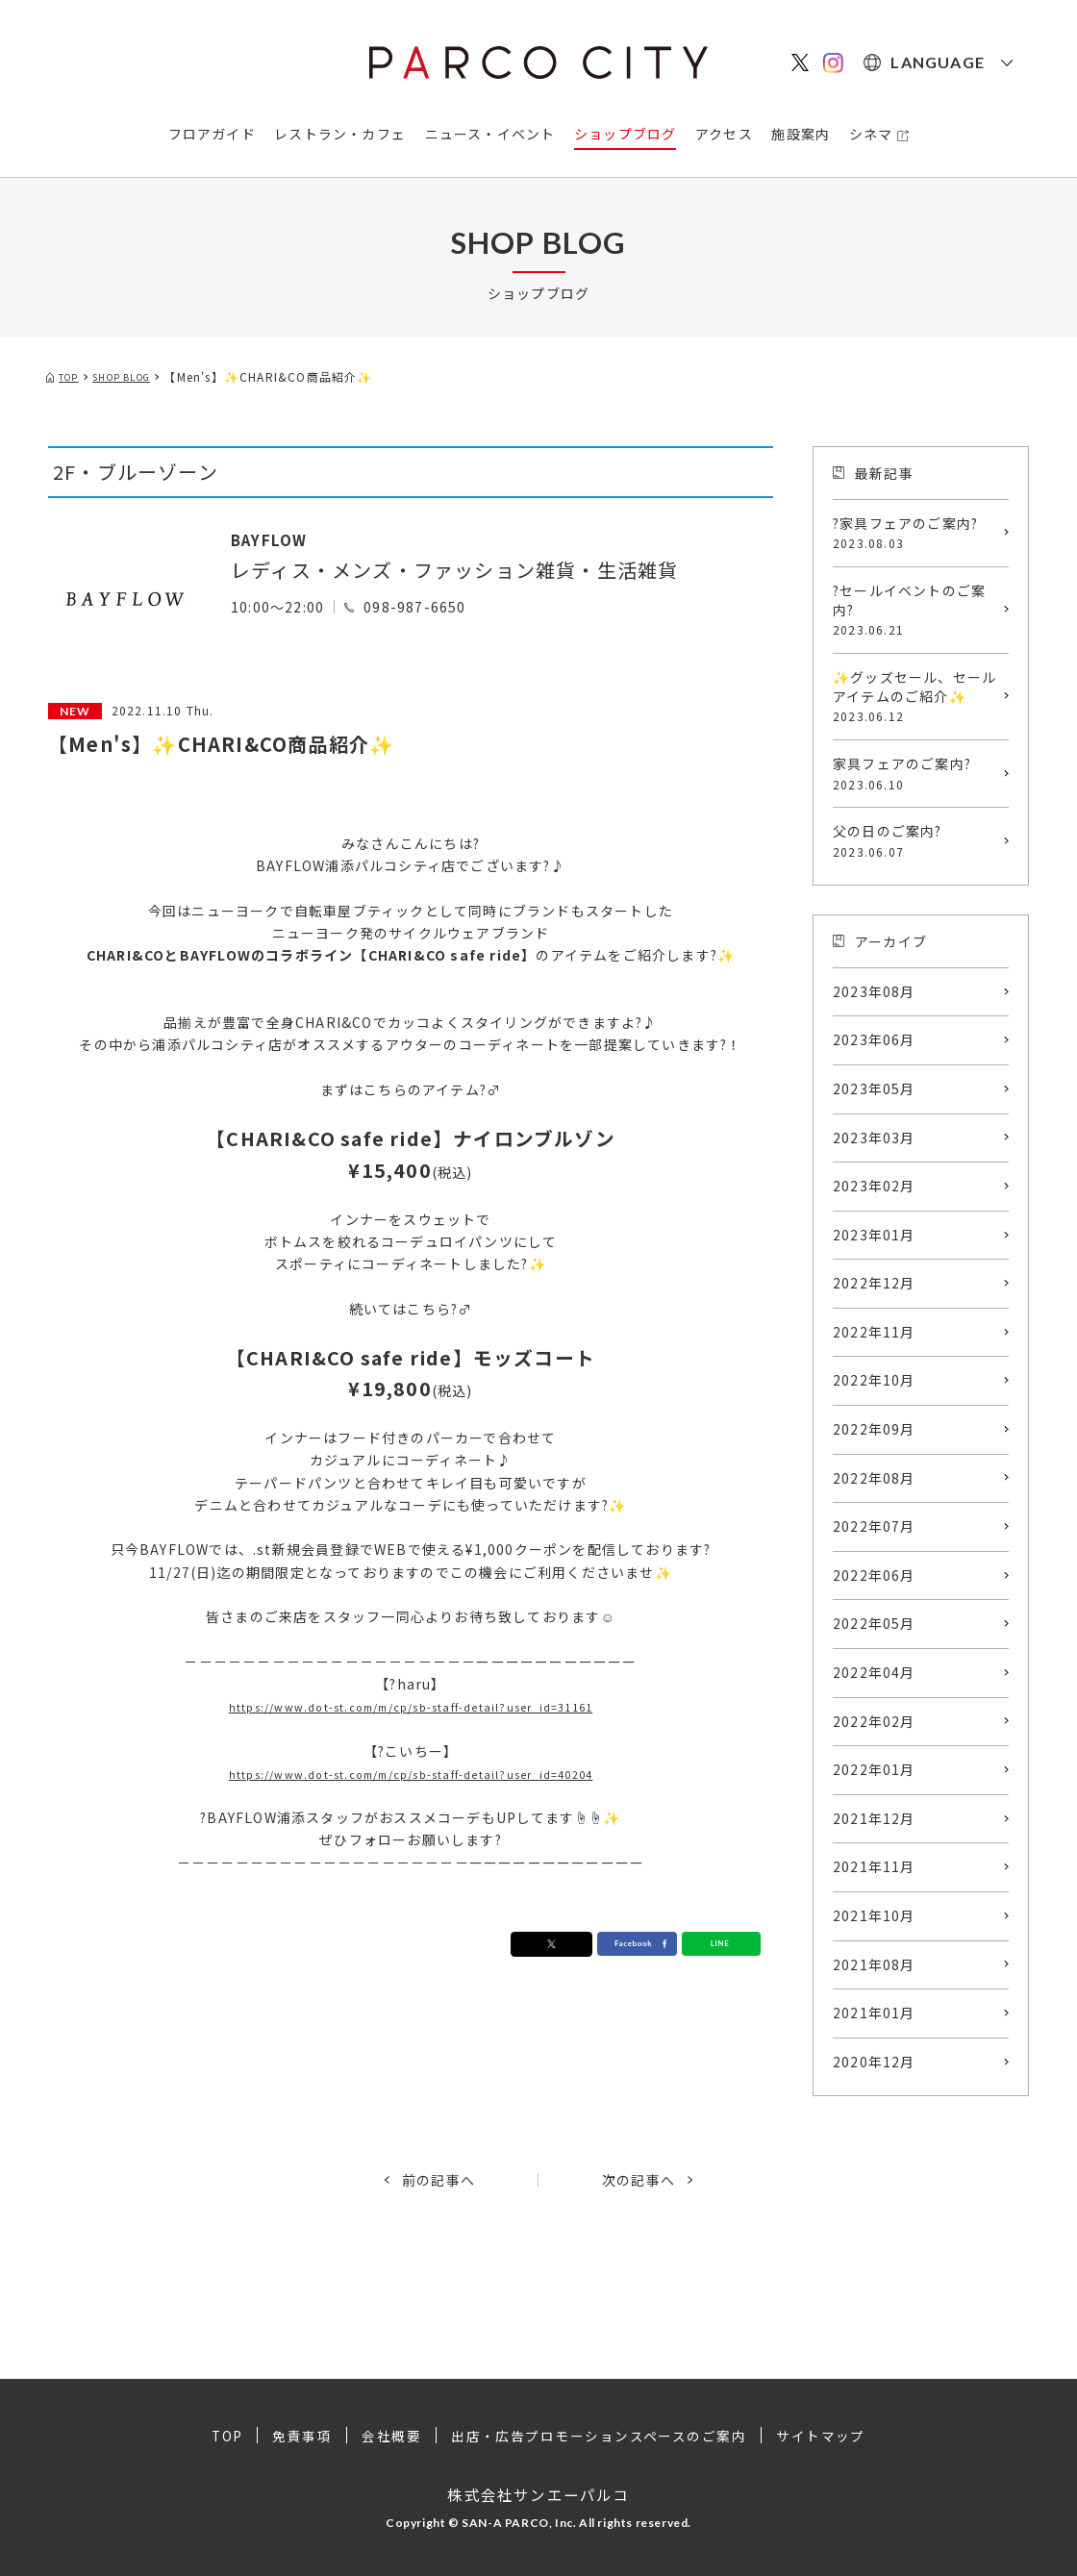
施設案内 (800, 133)
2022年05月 (874, 1623)
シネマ (871, 133)
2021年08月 (874, 1964)
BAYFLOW (279, 538)
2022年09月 (874, 1428)
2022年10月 (874, 1379)
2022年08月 (874, 1478)
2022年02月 (874, 1721)
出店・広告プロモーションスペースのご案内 (599, 2435)
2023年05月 (874, 1088)
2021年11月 (874, 1866)
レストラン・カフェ (340, 133)
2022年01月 (874, 1769)
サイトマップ (824, 2435)
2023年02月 (874, 1185)
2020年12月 (874, 2061)
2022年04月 (874, 1672)
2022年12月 (874, 1282)
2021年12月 (874, 1818)
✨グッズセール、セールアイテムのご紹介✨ (916, 696)
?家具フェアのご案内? (916, 532)
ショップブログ (625, 133)
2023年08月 (874, 991)
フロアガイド (212, 133)
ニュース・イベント (490, 133)
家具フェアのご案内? (916, 773)
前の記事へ (438, 2180)
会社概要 (390, 2435)
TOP (225, 2435)
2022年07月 (874, 1526)
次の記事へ (638, 2180)
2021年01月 (874, 2012)
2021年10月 (874, 1915)
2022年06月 (874, 1575)
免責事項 (301, 2435)
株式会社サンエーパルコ (538, 2493)
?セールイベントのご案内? (916, 609)
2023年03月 (874, 1137)
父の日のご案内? (916, 840)
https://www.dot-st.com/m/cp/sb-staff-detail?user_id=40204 (411, 1773)
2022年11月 (874, 1331)
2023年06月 (874, 1039)
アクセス (724, 133)
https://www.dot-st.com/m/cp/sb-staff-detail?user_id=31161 (411, 1705)
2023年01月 (874, 1234)
